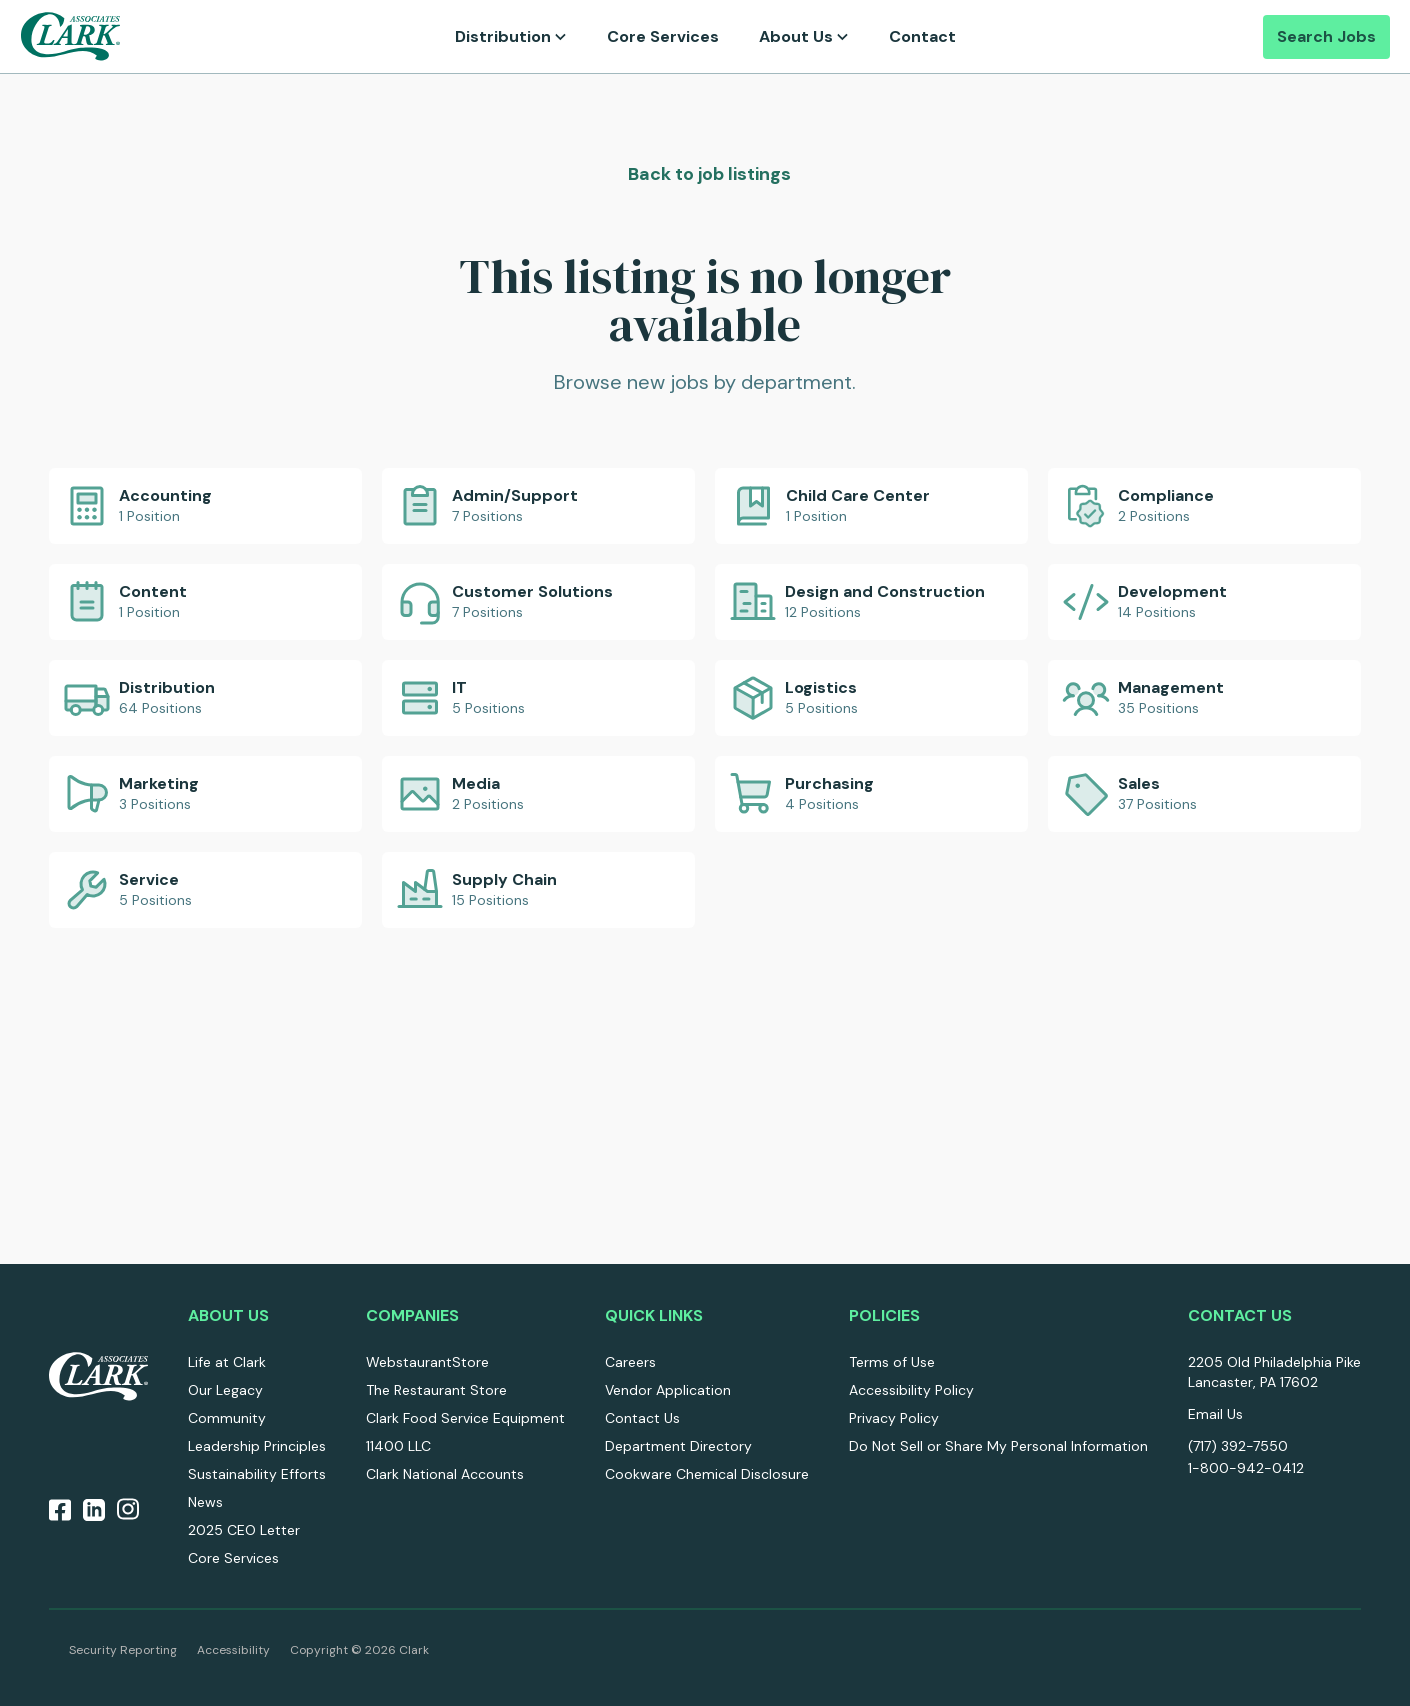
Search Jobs (1326, 36)
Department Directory (678, 1446)
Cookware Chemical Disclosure (707, 1474)
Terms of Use (892, 1362)
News (205, 1502)
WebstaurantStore (427, 1362)
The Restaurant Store (436, 1390)
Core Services (663, 36)
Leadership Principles (257, 1446)
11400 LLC (398, 1446)
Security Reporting (123, 1650)
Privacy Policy (894, 1418)
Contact (922, 36)
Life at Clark (227, 1362)
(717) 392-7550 (1238, 1446)
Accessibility (233, 1650)
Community (227, 1418)
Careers (630, 1362)
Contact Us (642, 1418)
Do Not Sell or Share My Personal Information (998, 1446)
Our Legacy (225, 1390)
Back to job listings (707, 174)
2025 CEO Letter (244, 1530)
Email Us (1215, 1414)
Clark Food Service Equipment (465, 1418)
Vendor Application (668, 1390)
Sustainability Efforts (257, 1474)
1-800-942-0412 (1246, 1468)
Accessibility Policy (911, 1390)
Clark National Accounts (445, 1474)
